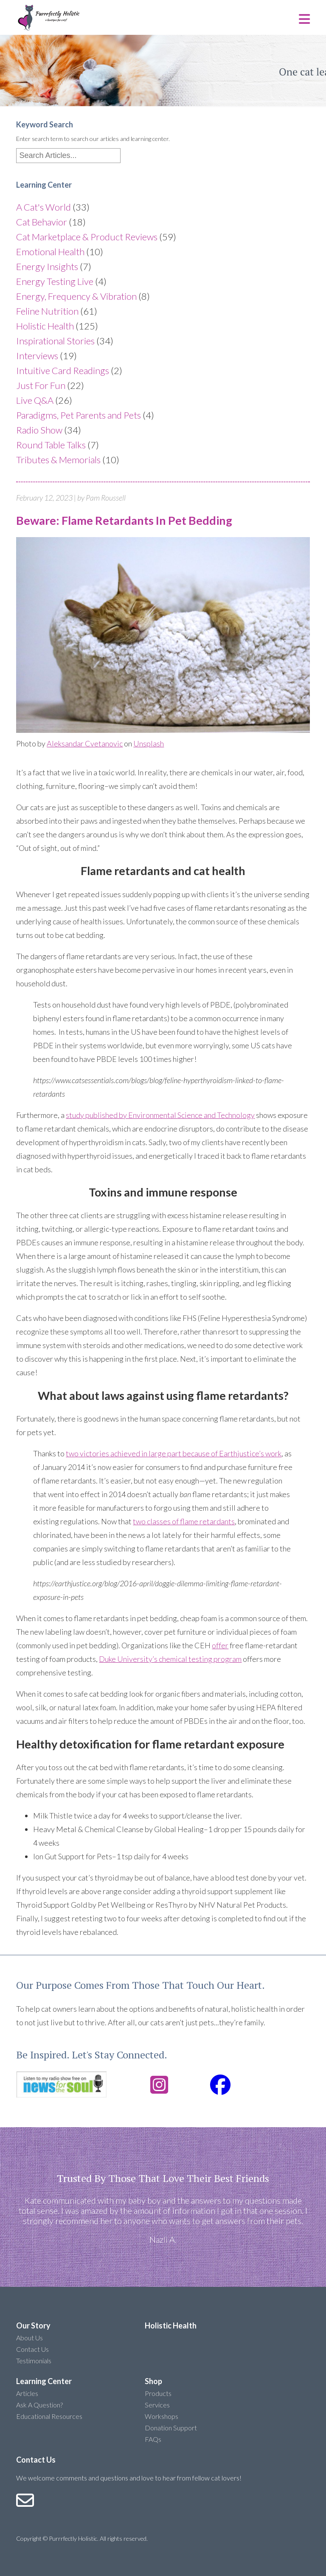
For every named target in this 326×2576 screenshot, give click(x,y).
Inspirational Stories (55, 340)
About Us (29, 2338)
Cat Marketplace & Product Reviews (86, 236)
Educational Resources (49, 2416)
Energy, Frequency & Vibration (76, 296)
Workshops (161, 2416)
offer (220, 1645)
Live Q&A (34, 400)
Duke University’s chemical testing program (170, 1659)
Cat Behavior (41, 222)
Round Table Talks (51, 444)
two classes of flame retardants (184, 1521)
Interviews (37, 355)
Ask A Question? (39, 2405)
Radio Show (39, 430)
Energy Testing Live (54, 281)
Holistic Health (45, 326)
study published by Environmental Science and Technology (160, 1115)
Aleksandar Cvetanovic (85, 743)
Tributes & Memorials (58, 459)
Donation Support (171, 2428)
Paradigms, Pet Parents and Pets (78, 415)
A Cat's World (43, 207)
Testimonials (33, 2360)
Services (157, 2405)
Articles (27, 2393)
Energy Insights (47, 266)
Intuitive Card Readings (62, 370)
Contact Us (32, 2349)
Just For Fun (40, 385)
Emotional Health (50, 251)
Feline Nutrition (47, 311)
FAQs (153, 2439)
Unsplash (148, 743)
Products (158, 2393)
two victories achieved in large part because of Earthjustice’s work (173, 1453)
